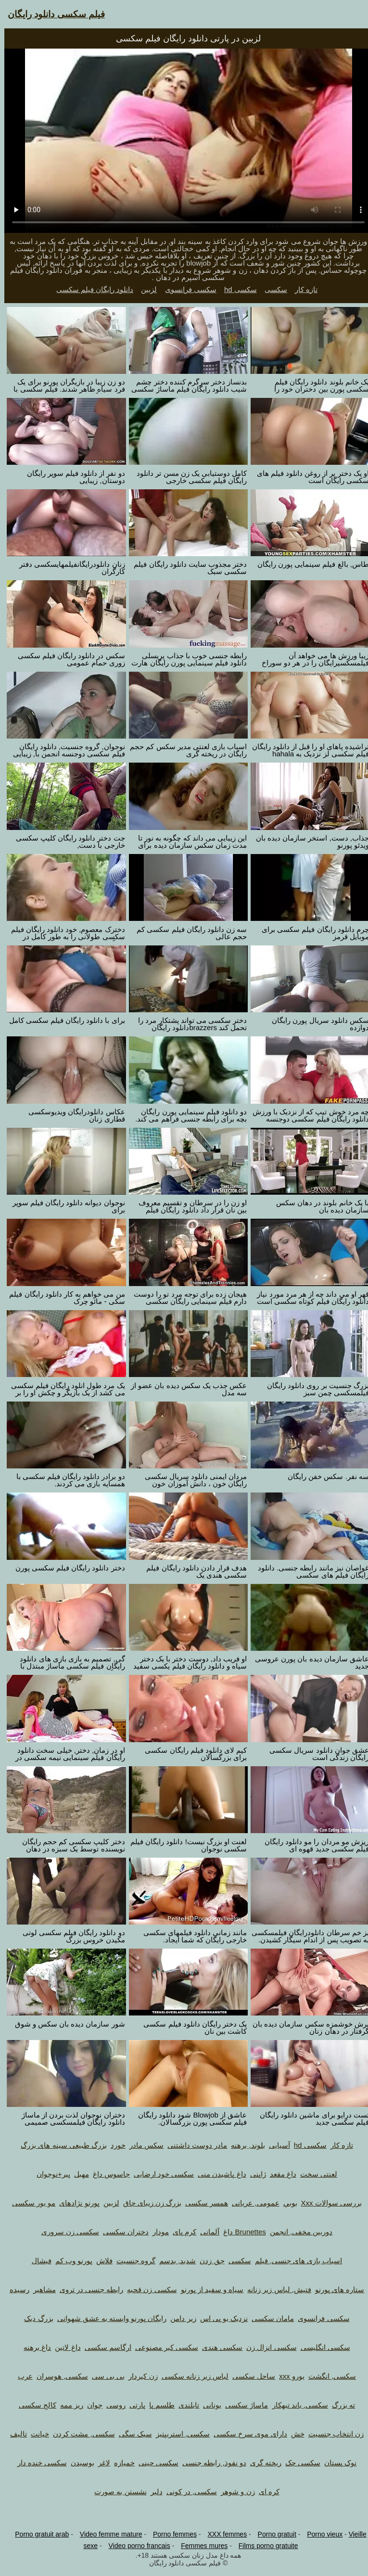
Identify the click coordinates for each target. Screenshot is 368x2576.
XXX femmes (222, 2534)
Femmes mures (200, 2546)
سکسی (271, 289)
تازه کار (302, 289)
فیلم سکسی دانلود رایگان (52, 14)
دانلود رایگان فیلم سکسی (90, 289)
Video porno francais (135, 2546)
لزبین (144, 289)
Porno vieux (320, 2534)
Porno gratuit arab (37, 2534)
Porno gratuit (273, 2534)
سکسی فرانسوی (186, 289)
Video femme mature (107, 2534)
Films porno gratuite (264, 2546)
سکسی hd (236, 289)
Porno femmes (170, 2534)
